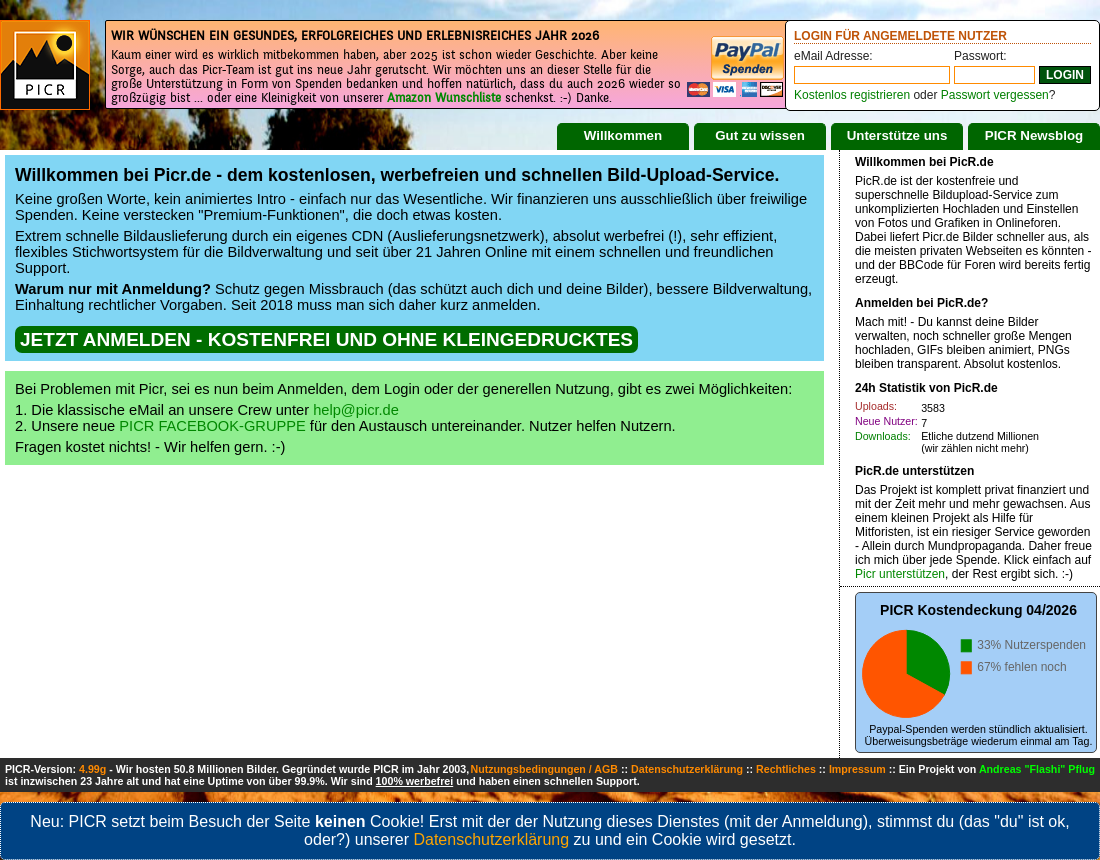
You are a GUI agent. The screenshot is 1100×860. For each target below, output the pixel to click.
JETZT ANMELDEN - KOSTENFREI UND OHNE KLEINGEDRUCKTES (326, 339)
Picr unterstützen (900, 574)
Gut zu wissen (760, 135)
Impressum (857, 769)
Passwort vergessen (995, 95)
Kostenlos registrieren (852, 95)
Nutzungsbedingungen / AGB (544, 769)
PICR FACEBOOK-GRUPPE (212, 426)
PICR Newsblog (1034, 135)
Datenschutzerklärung (687, 769)
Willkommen (623, 135)
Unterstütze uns (897, 135)
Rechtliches (786, 769)
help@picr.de (356, 410)
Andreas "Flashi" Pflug (1037, 769)
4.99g (92, 769)
